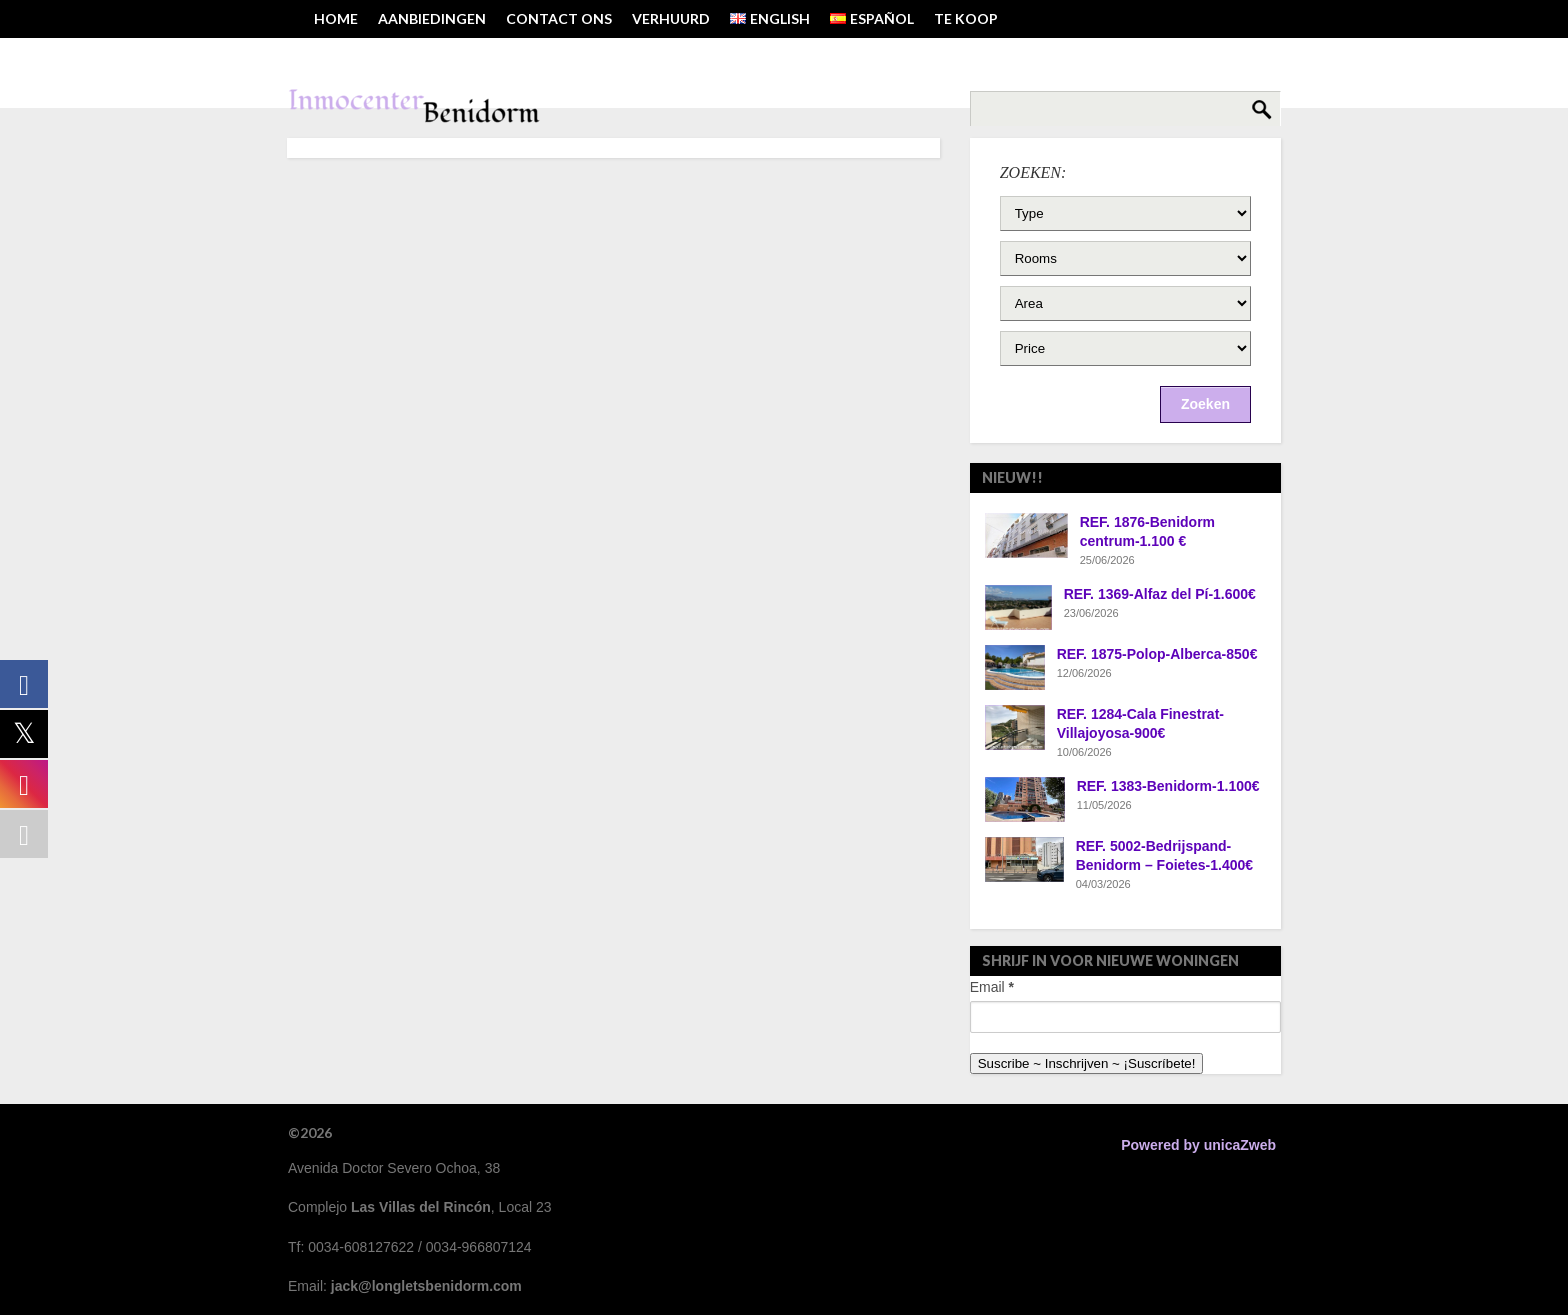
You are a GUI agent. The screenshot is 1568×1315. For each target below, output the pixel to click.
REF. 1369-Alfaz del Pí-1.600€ (1160, 594)
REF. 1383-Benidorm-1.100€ (1168, 786)
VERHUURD (671, 18)
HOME (336, 18)
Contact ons (559, 18)
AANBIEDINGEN (432, 18)
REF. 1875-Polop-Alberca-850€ (1157, 654)
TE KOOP (966, 18)
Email (992, 987)
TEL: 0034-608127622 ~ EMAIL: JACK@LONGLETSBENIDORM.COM (535, 56)
